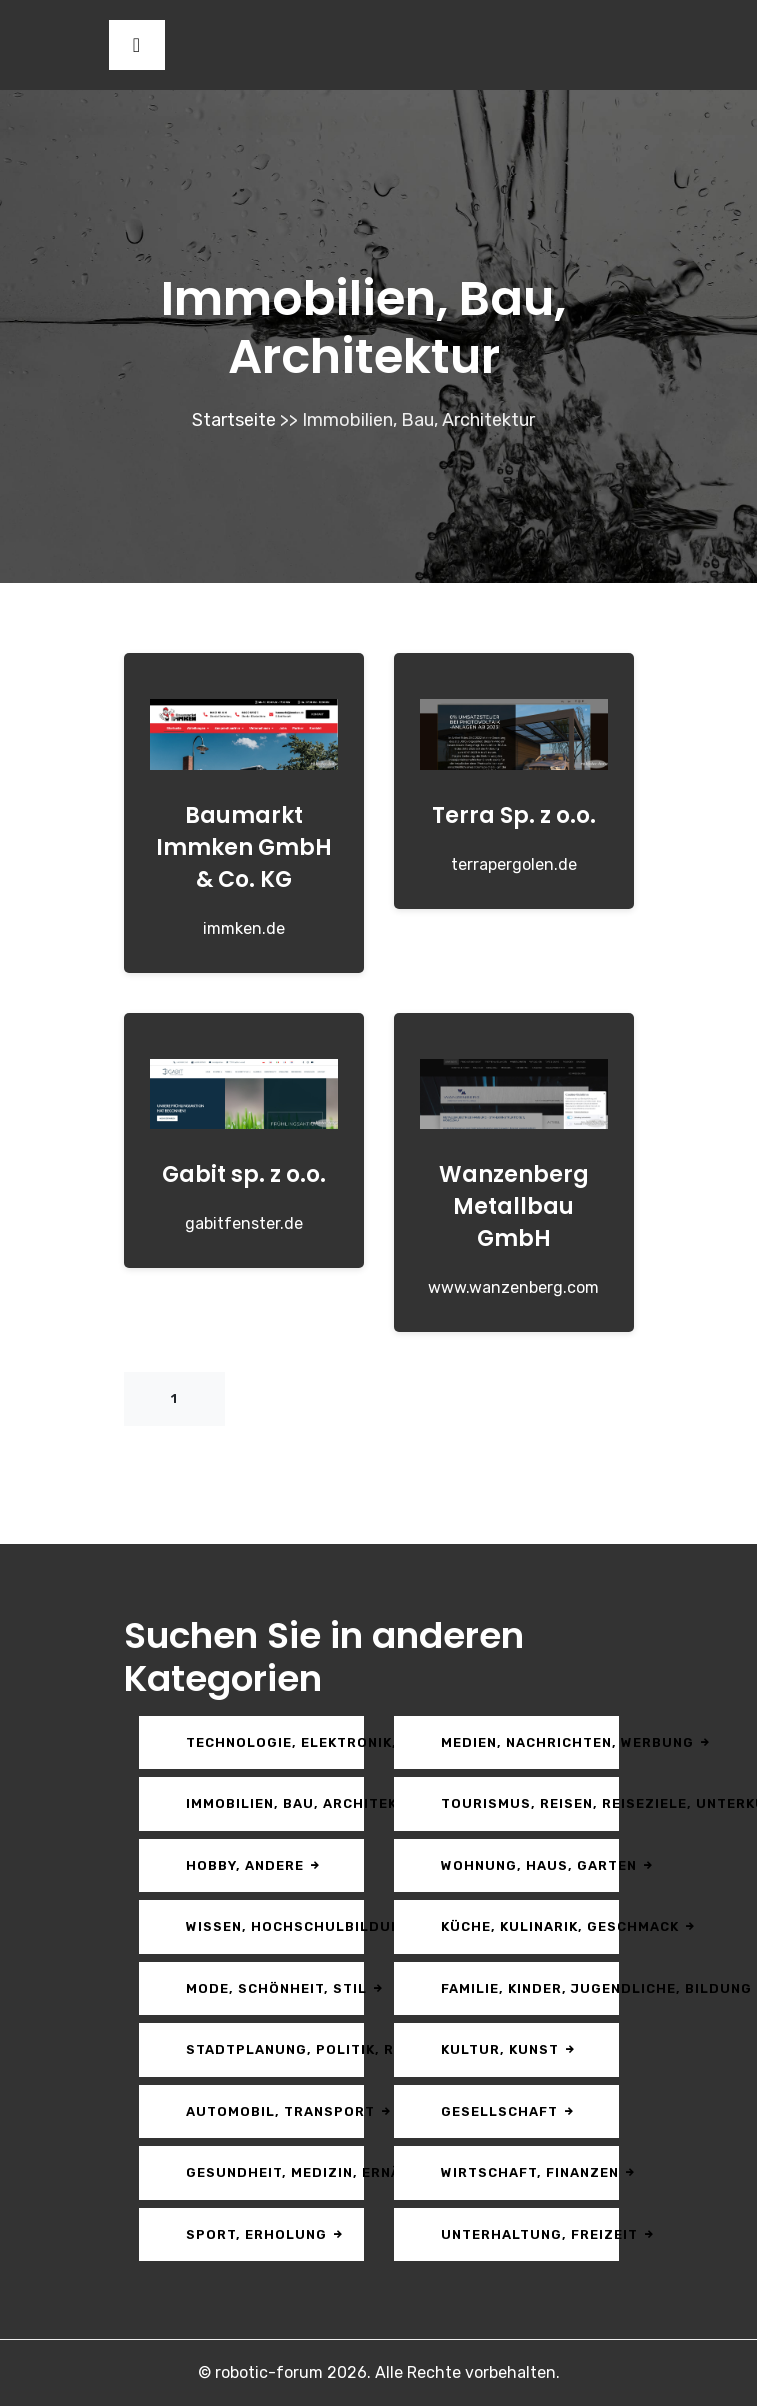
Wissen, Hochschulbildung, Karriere (275, 1926)
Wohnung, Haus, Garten (530, 1865)
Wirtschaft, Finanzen (530, 2172)
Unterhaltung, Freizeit (530, 2234)
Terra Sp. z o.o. (514, 815)
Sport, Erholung (265, 2234)
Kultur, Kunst (509, 2049)
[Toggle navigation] (137, 45)
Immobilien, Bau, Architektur (275, 1803)
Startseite (234, 420)
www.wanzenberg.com (513, 1287)
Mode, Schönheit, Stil (275, 1988)
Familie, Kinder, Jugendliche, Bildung (530, 1988)
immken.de (244, 928)
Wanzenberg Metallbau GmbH (514, 1206)
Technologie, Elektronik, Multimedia (275, 1742)
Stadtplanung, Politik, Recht (275, 2049)
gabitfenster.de (244, 1223)
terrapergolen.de (514, 864)
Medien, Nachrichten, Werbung (530, 1742)
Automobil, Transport (275, 2111)
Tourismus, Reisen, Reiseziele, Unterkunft (530, 1803)
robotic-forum (269, 2372)
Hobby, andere (254, 1865)
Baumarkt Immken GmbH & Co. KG (244, 847)
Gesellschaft (508, 2111)
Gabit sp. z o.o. (244, 1174)
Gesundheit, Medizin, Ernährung (275, 2172)
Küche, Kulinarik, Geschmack (530, 1926)
